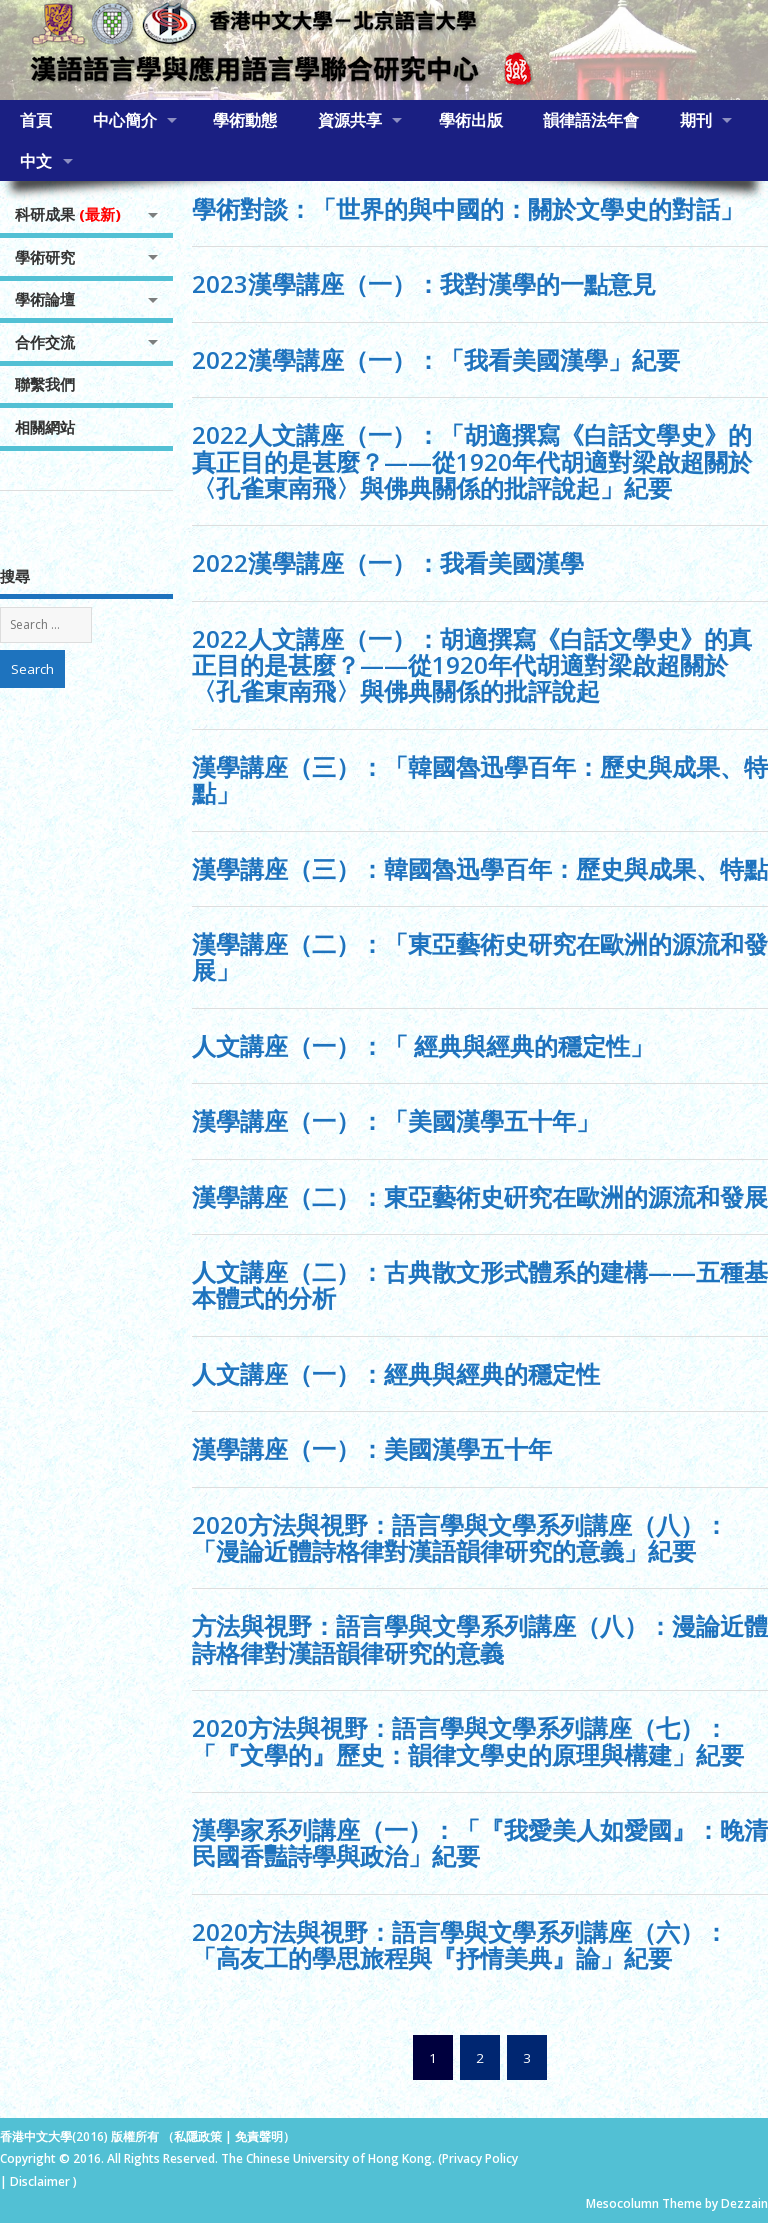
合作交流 (45, 342)
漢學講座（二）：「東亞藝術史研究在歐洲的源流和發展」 (480, 956)
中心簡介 (125, 120)
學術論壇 (45, 299)
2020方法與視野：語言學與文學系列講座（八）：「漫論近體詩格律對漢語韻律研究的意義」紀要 (460, 1537)
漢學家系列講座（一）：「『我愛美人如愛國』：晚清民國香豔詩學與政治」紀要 (480, 1842)
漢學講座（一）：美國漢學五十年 (372, 1448)
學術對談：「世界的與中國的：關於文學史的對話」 (468, 208)
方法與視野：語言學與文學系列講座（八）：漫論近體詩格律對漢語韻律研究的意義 (480, 1638)
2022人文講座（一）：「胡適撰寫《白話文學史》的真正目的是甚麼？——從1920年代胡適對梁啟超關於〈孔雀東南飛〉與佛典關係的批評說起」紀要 (472, 461)
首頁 (36, 120)
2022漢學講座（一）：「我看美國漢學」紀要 (436, 359)
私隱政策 (198, 2136)
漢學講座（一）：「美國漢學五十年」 (396, 1120)
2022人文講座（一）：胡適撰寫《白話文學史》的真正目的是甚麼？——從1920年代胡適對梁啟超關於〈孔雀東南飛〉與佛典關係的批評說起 (472, 665)
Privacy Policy (480, 2158)
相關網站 (45, 427)
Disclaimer (41, 2181)
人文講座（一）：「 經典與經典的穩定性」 (423, 1045)
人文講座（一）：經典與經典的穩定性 (396, 1373)
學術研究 (45, 257)
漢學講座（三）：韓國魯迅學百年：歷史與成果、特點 (480, 868)
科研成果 (68, 214)
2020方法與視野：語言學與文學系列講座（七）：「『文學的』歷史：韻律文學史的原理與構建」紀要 (468, 1740)
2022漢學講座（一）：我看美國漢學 (388, 562)
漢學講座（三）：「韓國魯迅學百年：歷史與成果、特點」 (480, 779)
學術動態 (245, 120)
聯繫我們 (45, 384)
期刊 (696, 120)
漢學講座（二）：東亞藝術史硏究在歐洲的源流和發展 (480, 1196)
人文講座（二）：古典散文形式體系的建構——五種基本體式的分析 (480, 1284)
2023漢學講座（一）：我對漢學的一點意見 (424, 283)
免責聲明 (259, 2136)
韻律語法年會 (591, 120)
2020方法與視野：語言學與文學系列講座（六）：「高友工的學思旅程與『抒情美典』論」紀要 (460, 1944)
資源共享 (350, 120)
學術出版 (471, 120)
